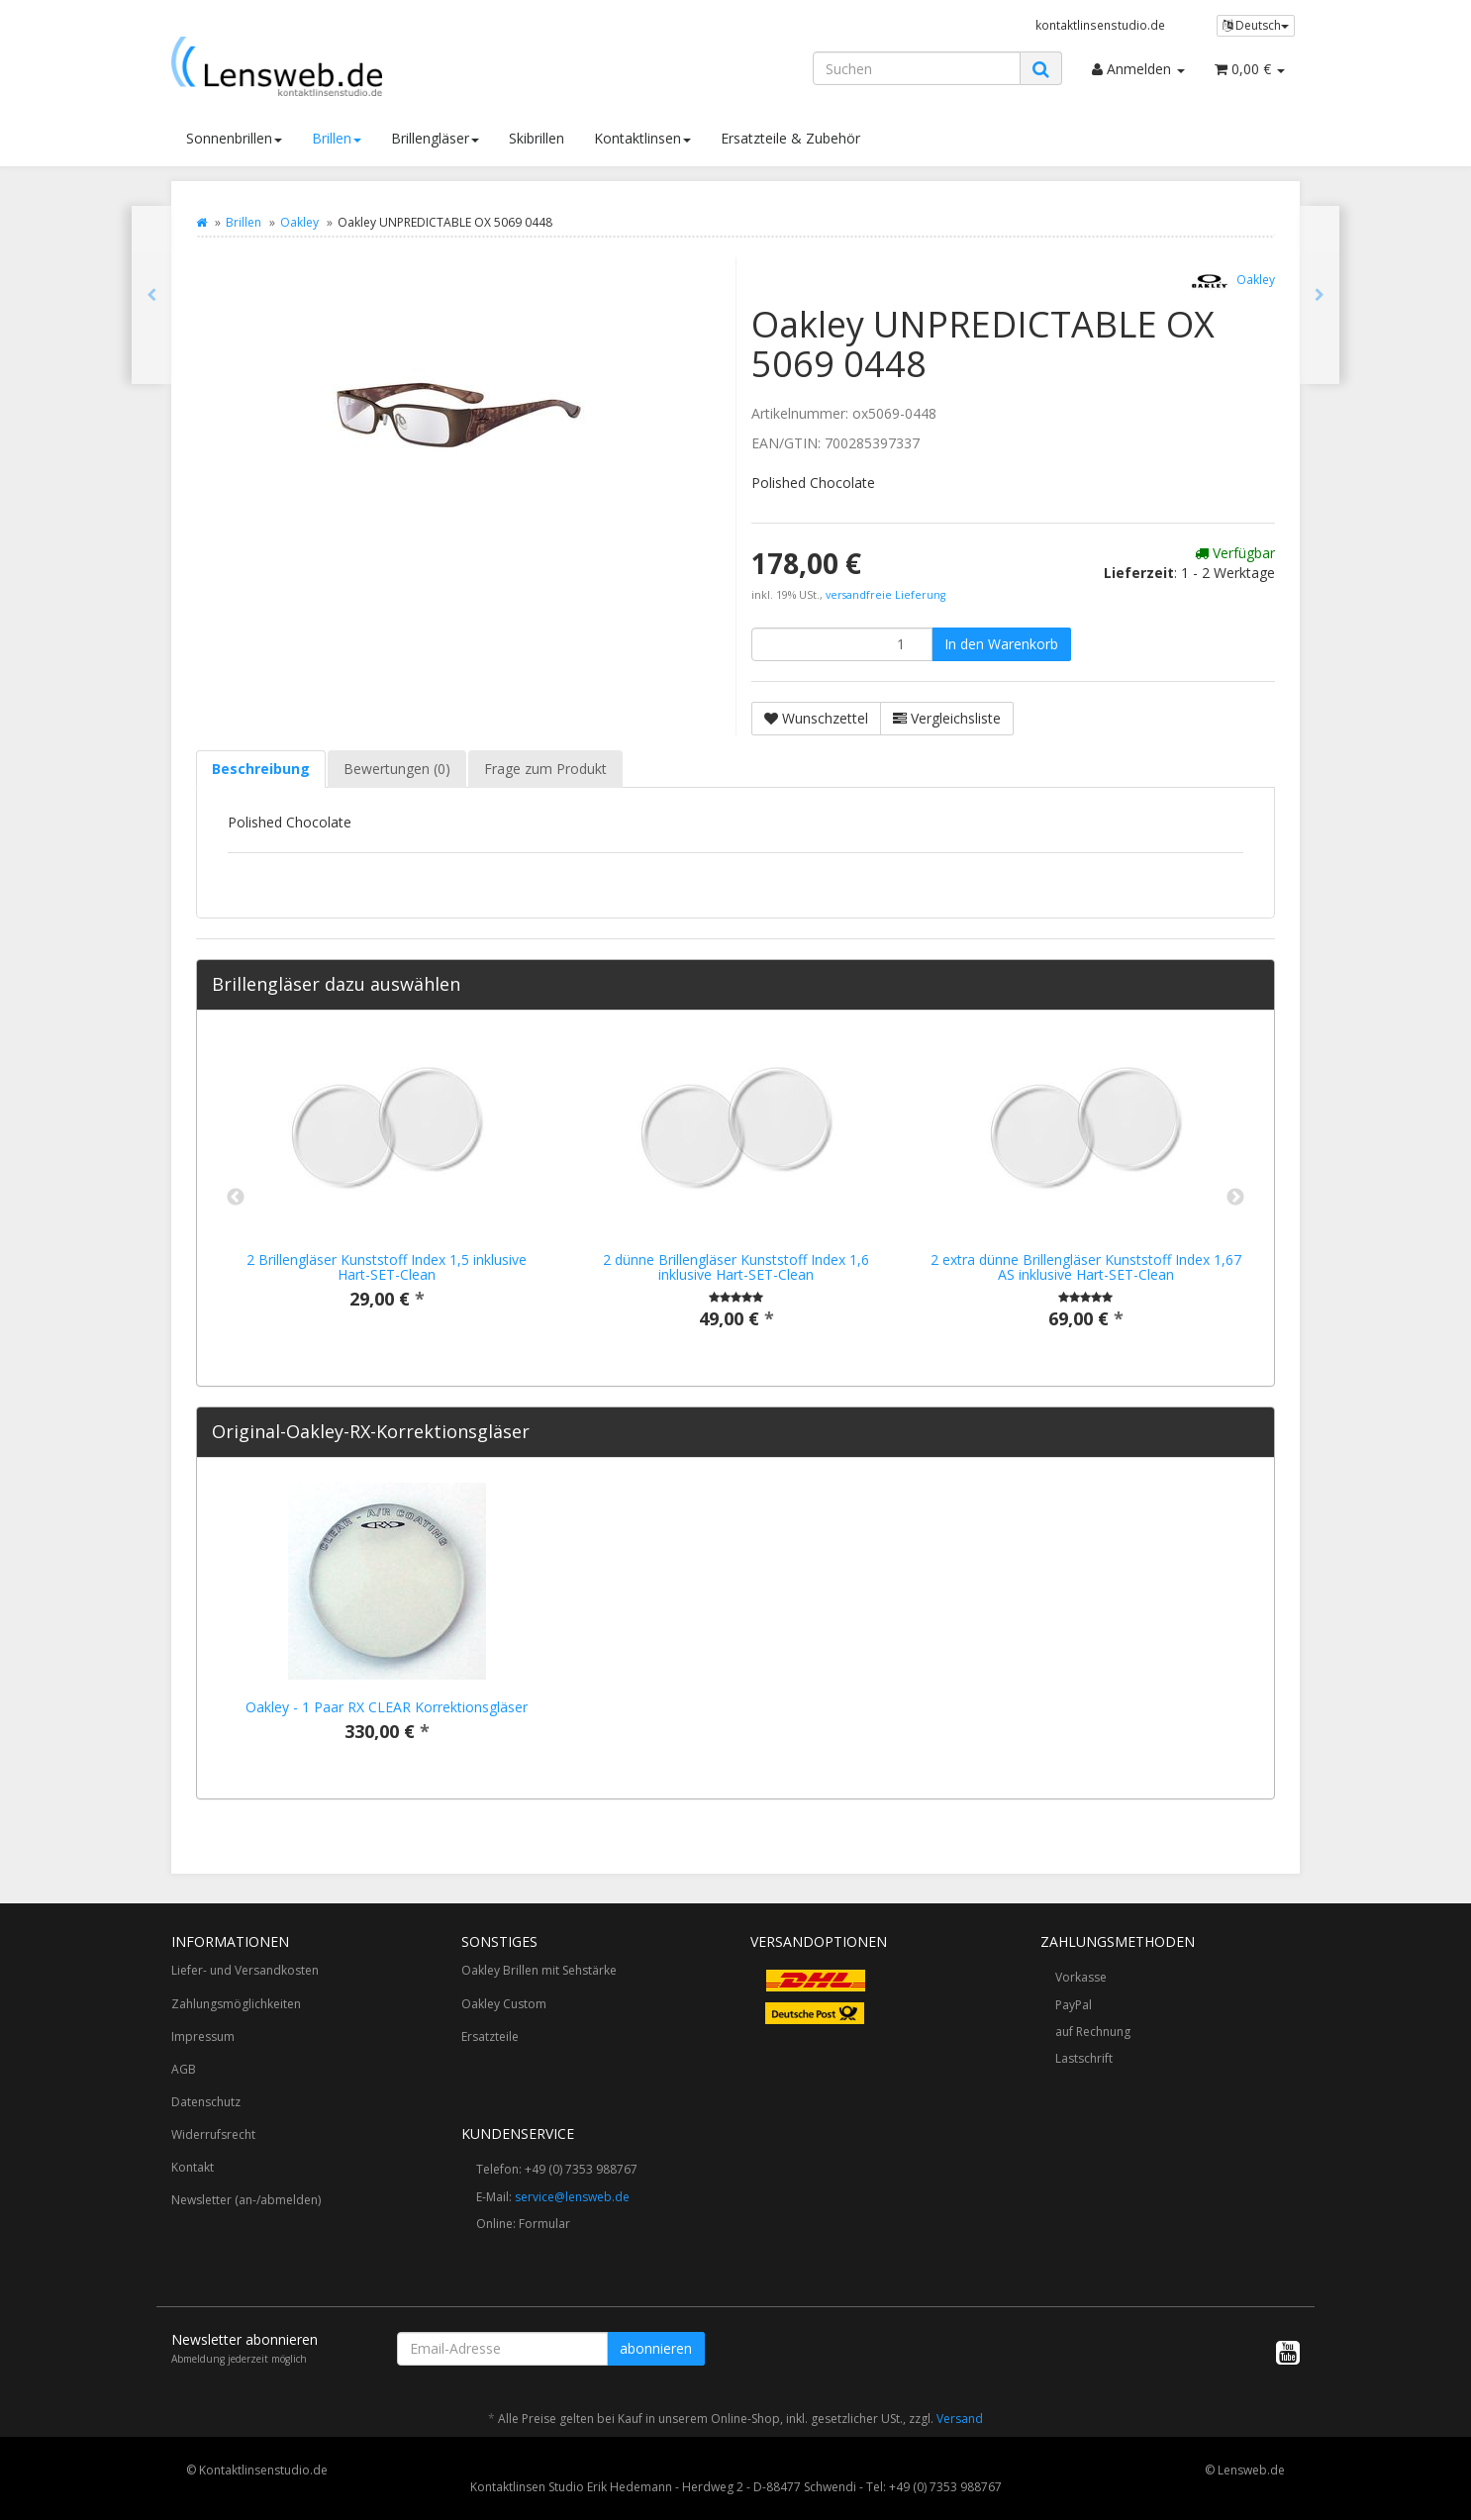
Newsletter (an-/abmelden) (246, 2199)
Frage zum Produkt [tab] (545, 768)
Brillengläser (435, 138)
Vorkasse (1081, 1977)
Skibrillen (536, 138)
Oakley (299, 222)
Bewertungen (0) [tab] (396, 768)
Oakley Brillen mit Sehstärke (539, 1970)
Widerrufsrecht (213, 2134)
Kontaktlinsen (642, 138)
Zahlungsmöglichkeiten (236, 2003)
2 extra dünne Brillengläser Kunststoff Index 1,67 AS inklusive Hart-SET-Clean (1086, 1267)
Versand (959, 2418)
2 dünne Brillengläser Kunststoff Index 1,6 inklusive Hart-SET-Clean (736, 1267)
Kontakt (192, 2167)
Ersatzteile (490, 2036)
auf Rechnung (1092, 2031)
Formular (544, 2223)
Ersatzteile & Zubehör (790, 138)
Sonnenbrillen (234, 138)
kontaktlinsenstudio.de (1100, 25)
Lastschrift (1084, 2058)
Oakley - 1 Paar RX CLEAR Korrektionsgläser (386, 1706)
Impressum (203, 2036)
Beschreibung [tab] (261, 768)
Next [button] (1235, 1197)
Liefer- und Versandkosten (245, 1970)
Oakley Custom (503, 2003)
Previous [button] (235, 1197)
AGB (183, 2069)
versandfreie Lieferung (885, 595)
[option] (386, 1188)
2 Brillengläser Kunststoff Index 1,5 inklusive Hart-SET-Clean (386, 1267)
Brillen (336, 138)
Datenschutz (206, 2101)
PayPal (1073, 2004)
